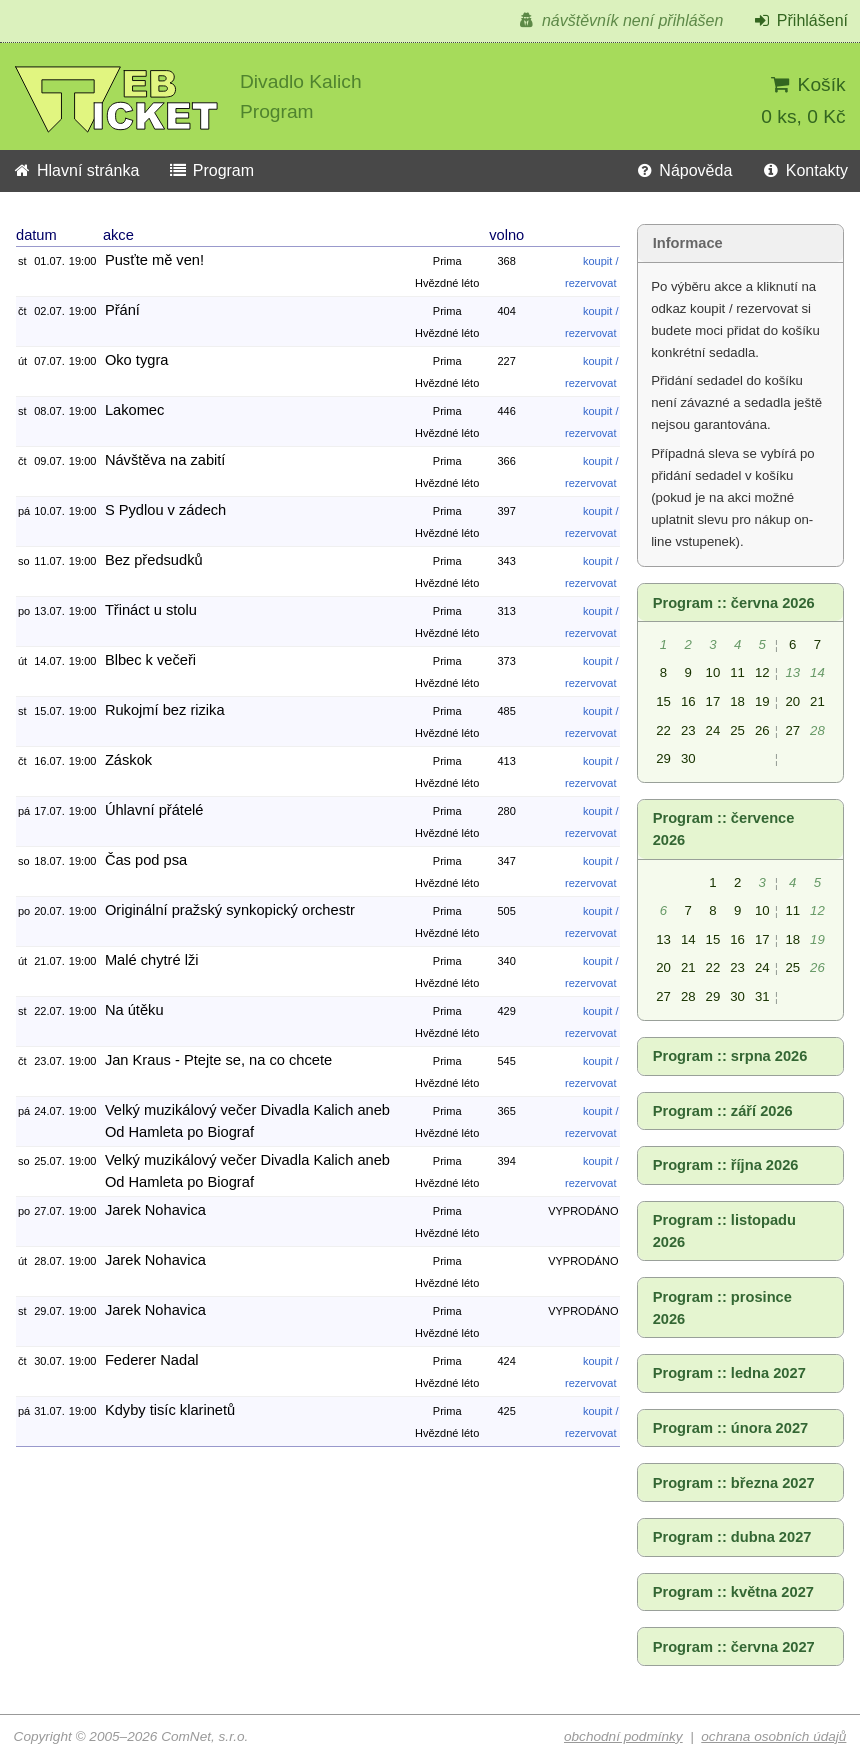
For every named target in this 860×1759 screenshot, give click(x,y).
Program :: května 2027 (733, 1592)
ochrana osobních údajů (773, 1736)
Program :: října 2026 (726, 1165)
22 (663, 730)
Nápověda (683, 170)
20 (792, 701)
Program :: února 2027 (731, 1428)
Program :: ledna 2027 (729, 1373)
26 (762, 730)
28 (688, 996)
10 (713, 672)
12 (762, 672)
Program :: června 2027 (734, 1647)
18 (737, 701)
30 (688, 758)
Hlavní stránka (75, 170)
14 (688, 939)
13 (663, 939)
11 (737, 672)
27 (792, 730)
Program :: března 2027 (734, 1483)
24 (713, 730)
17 (713, 701)
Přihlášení (800, 20)
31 (762, 996)
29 (663, 758)
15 (663, 701)
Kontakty (804, 170)
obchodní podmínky (623, 1736)
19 (762, 701)
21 (817, 701)
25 (737, 730)
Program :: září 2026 (723, 1111)
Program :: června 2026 (734, 603)
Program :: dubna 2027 (732, 1537)
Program (211, 170)
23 (688, 730)
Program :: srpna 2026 (730, 1056)
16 (688, 701)
